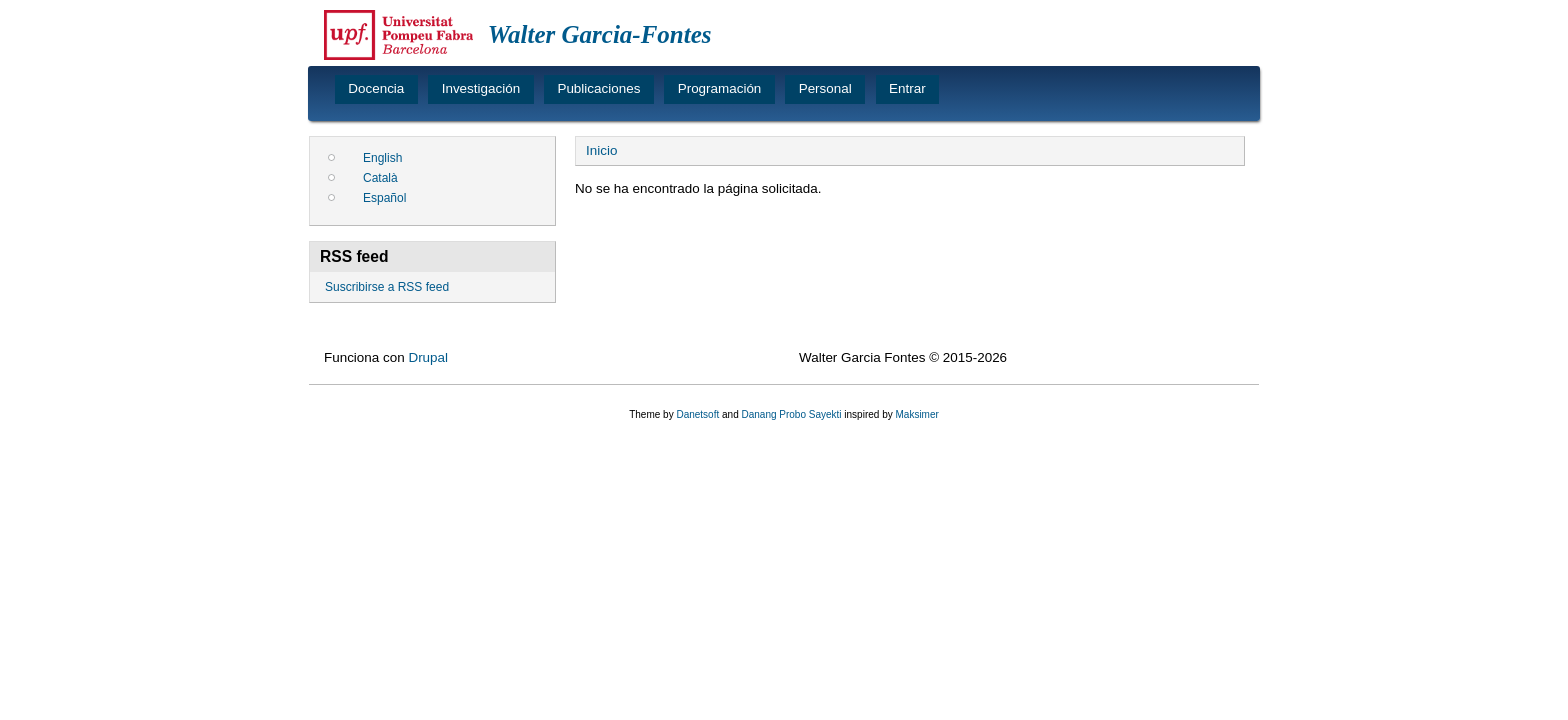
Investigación (481, 88)
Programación (720, 88)
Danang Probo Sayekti (791, 414)
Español (384, 198)
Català (380, 178)
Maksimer (916, 414)
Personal (825, 88)
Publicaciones (598, 88)
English (382, 158)
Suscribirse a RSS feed (387, 287)
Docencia (376, 88)
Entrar (907, 88)
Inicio (601, 150)
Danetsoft (697, 414)
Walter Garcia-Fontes (600, 34)
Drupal (428, 357)
